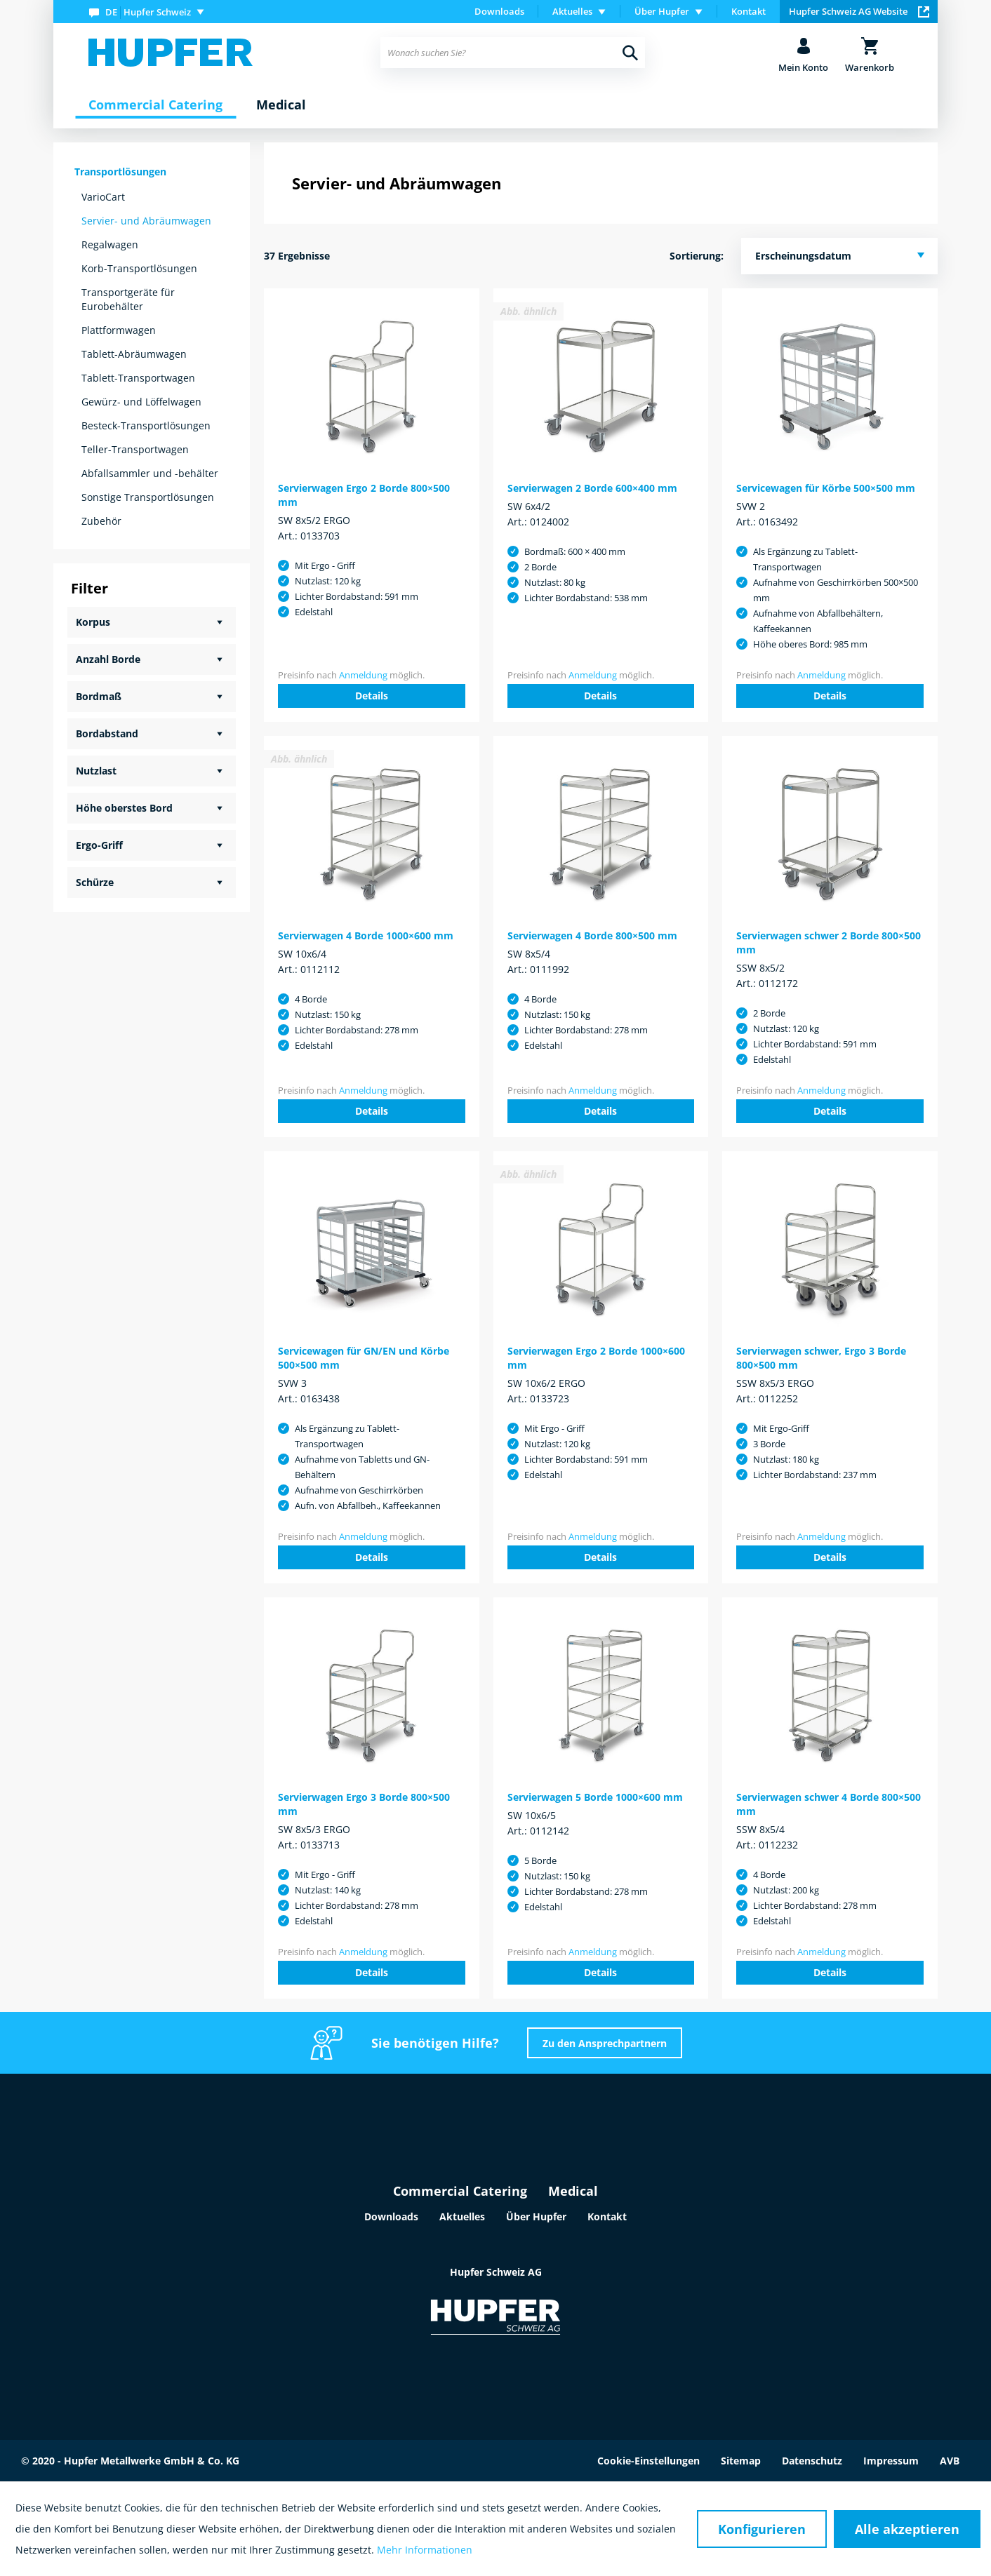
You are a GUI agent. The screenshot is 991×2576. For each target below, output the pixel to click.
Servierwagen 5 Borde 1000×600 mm (595, 1797)
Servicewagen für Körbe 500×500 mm (825, 488)
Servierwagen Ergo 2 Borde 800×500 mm (364, 495)
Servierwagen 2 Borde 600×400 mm (592, 488)
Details (371, 695)
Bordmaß (98, 696)
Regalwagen (109, 244)
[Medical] (281, 105)
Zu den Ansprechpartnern (605, 2043)
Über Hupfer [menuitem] (661, 11)
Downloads (499, 11)
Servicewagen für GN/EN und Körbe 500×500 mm (363, 1357)
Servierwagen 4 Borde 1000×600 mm (365, 935)
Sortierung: (697, 255)
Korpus (93, 622)
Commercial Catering (460, 2190)
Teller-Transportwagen (135, 449)
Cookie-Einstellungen (648, 2460)
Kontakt (748, 11)
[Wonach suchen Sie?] (512, 52)
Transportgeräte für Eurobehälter (128, 299)
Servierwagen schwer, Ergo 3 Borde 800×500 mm (821, 1357)
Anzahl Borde (108, 659)
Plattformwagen (118, 330)
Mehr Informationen (424, 2549)
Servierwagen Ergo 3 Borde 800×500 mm (364, 1804)
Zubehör (101, 521)
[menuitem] (149, 11)
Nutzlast (96, 770)
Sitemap (741, 2460)
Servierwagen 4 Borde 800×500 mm (592, 935)
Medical (573, 2190)
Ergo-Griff (99, 845)
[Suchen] (630, 52)
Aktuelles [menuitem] (572, 11)
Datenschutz (812, 2460)
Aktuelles (462, 2216)
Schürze (95, 882)
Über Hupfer (536, 2216)
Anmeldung (363, 675)
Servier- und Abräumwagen (146, 220)
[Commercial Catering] (155, 105)
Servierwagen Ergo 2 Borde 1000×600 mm (596, 1357)
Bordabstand (107, 733)
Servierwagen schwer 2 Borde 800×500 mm (828, 942)
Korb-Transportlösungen (139, 268)
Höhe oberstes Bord (124, 807)
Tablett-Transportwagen (138, 377)
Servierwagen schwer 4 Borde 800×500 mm (828, 1804)
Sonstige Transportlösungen (147, 497)
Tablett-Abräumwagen (134, 354)
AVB (949, 2460)
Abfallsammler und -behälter (149, 473)
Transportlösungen (120, 171)
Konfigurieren (762, 2529)
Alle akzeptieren (907, 2529)
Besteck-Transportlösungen (146, 425)
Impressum (891, 2460)
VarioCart (103, 196)
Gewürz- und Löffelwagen (141, 401)
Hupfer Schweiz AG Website (859, 11)
